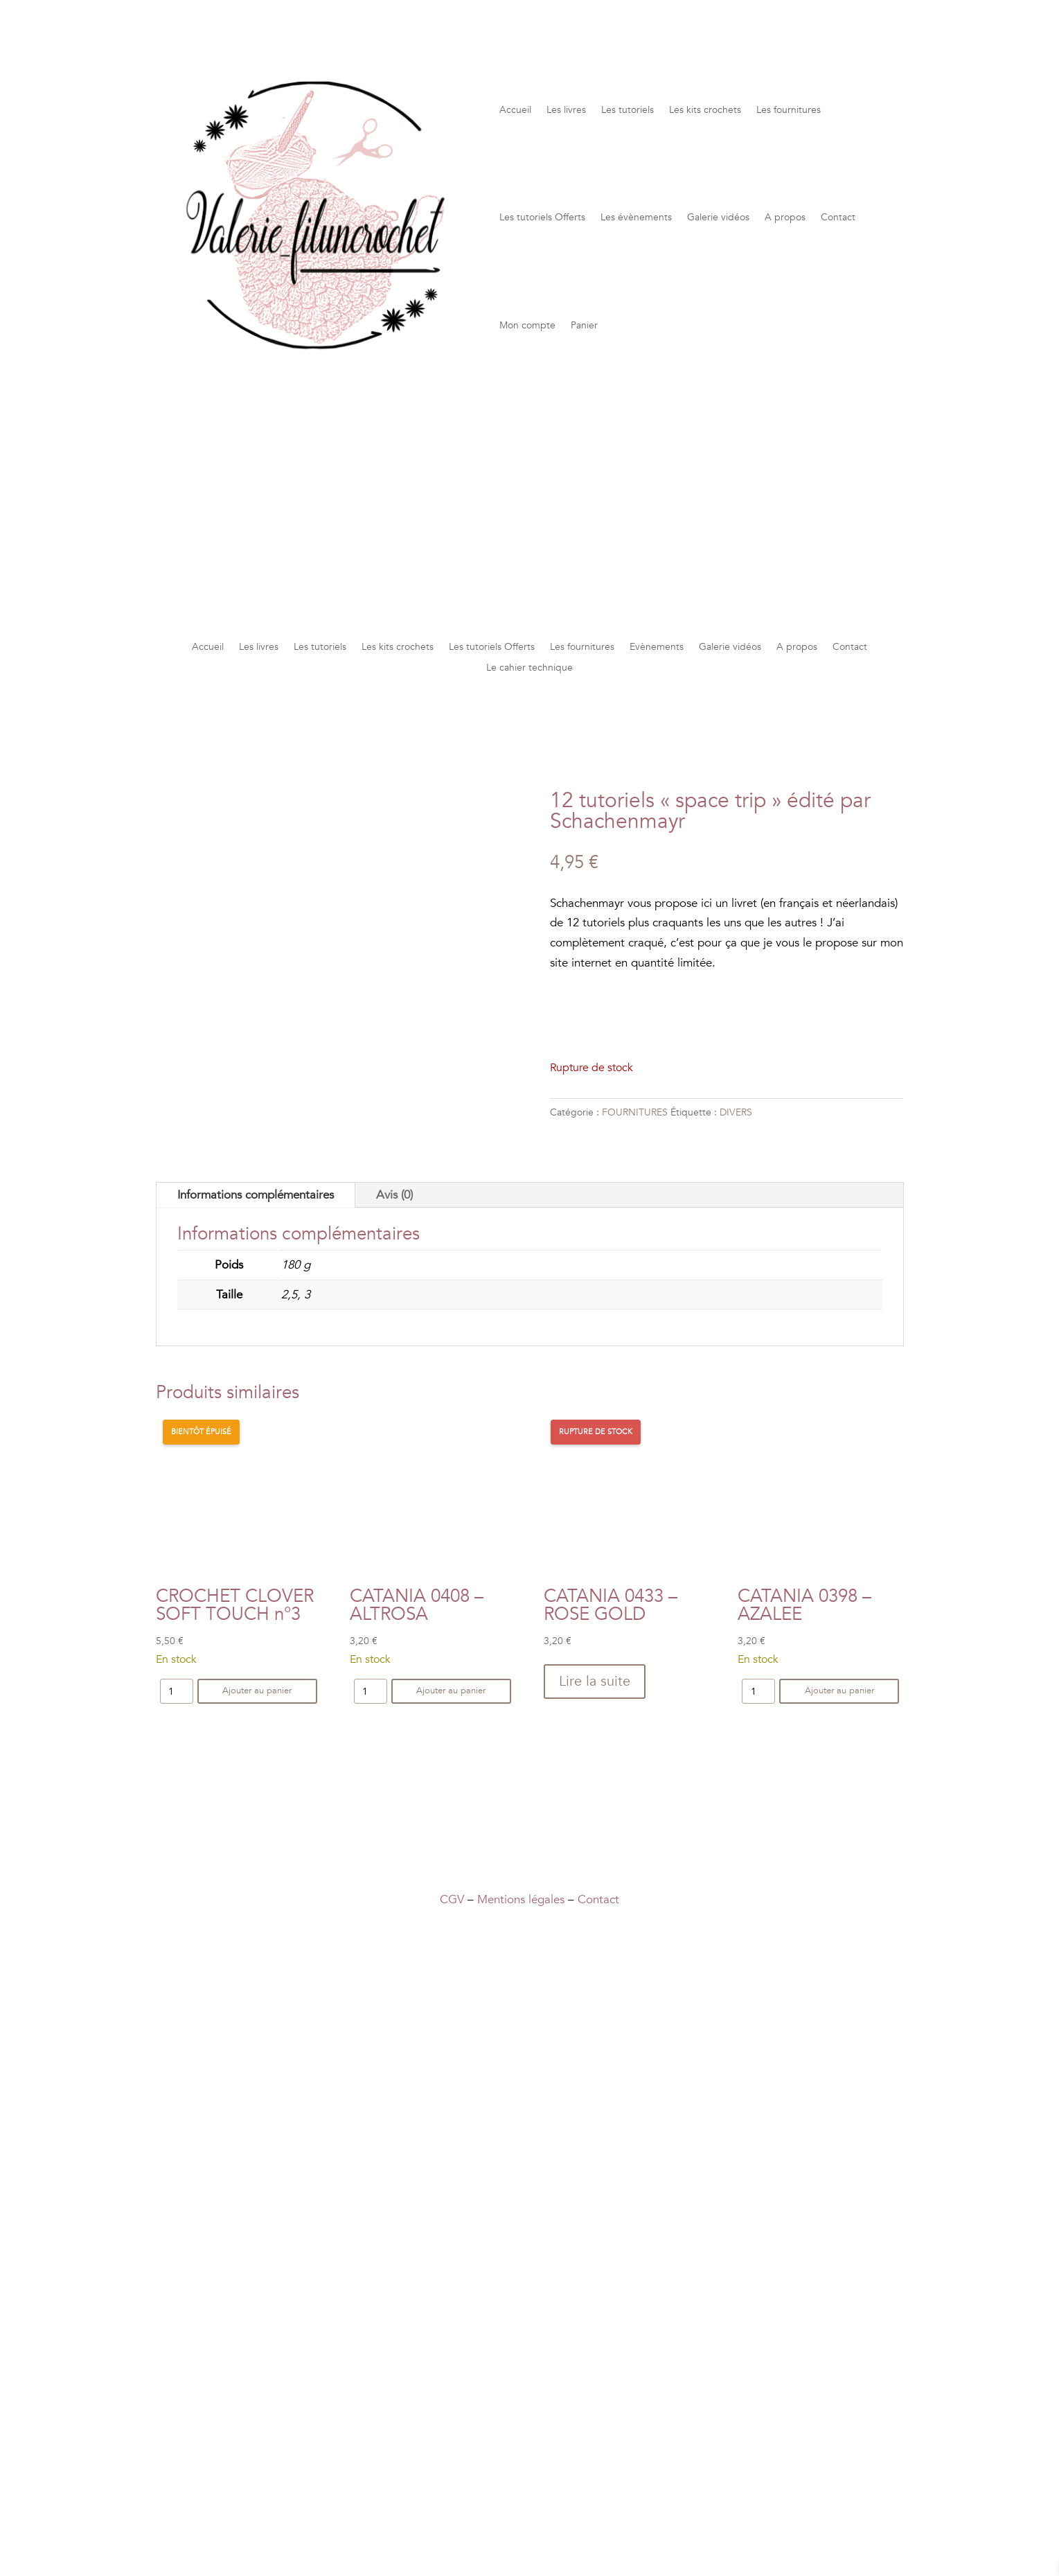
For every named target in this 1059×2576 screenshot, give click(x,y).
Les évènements (636, 217)
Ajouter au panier (257, 1690)
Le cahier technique (529, 668)
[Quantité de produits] (176, 1691)
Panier (584, 325)
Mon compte (527, 325)
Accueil (515, 109)
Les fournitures (788, 109)
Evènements (657, 647)
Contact (838, 217)
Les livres (566, 109)
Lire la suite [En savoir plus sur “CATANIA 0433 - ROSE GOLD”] (594, 1681)
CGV (452, 1899)
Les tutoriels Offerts (542, 217)
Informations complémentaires (255, 1195)
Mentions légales (520, 1899)
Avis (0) (394, 1195)
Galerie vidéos (718, 217)
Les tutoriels (627, 109)
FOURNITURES (635, 1112)
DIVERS (736, 1112)
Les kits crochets (705, 109)
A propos (785, 217)
